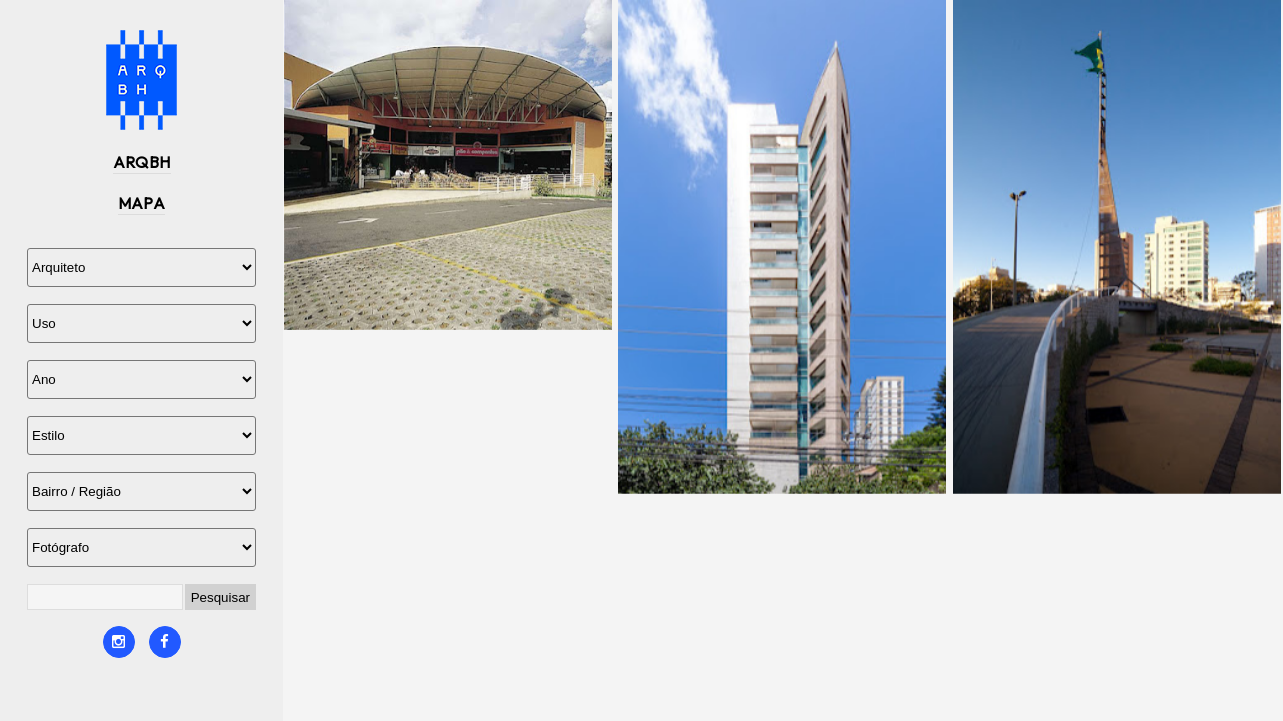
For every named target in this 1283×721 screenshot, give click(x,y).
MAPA (142, 203)
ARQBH (142, 162)
